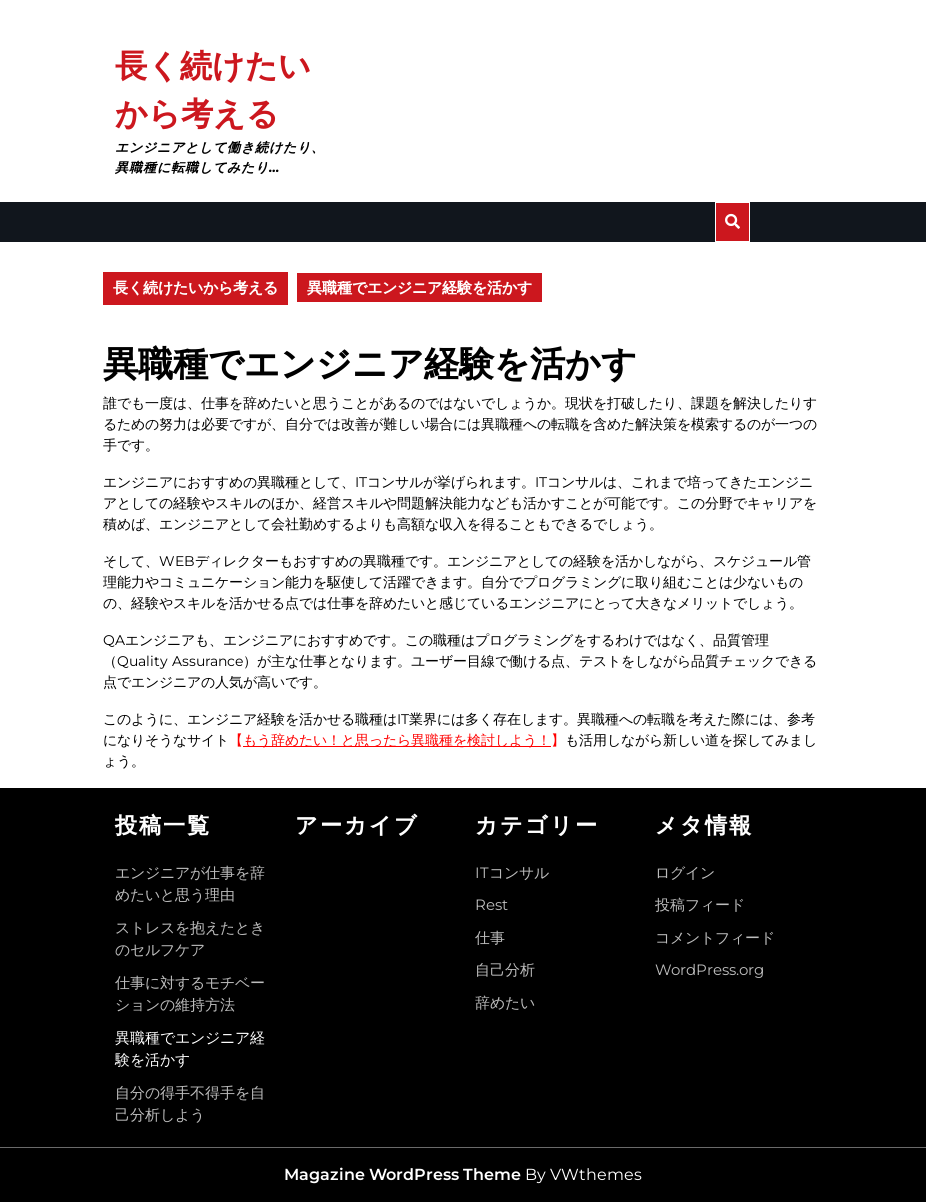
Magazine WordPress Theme (402, 1174)
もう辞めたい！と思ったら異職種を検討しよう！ (397, 740)
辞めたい (505, 1002)
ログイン (685, 872)
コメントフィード (715, 937)
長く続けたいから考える (195, 287)
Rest (491, 904)
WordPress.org (709, 969)
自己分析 (505, 969)
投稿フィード (700, 904)
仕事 (490, 937)
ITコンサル (512, 872)
